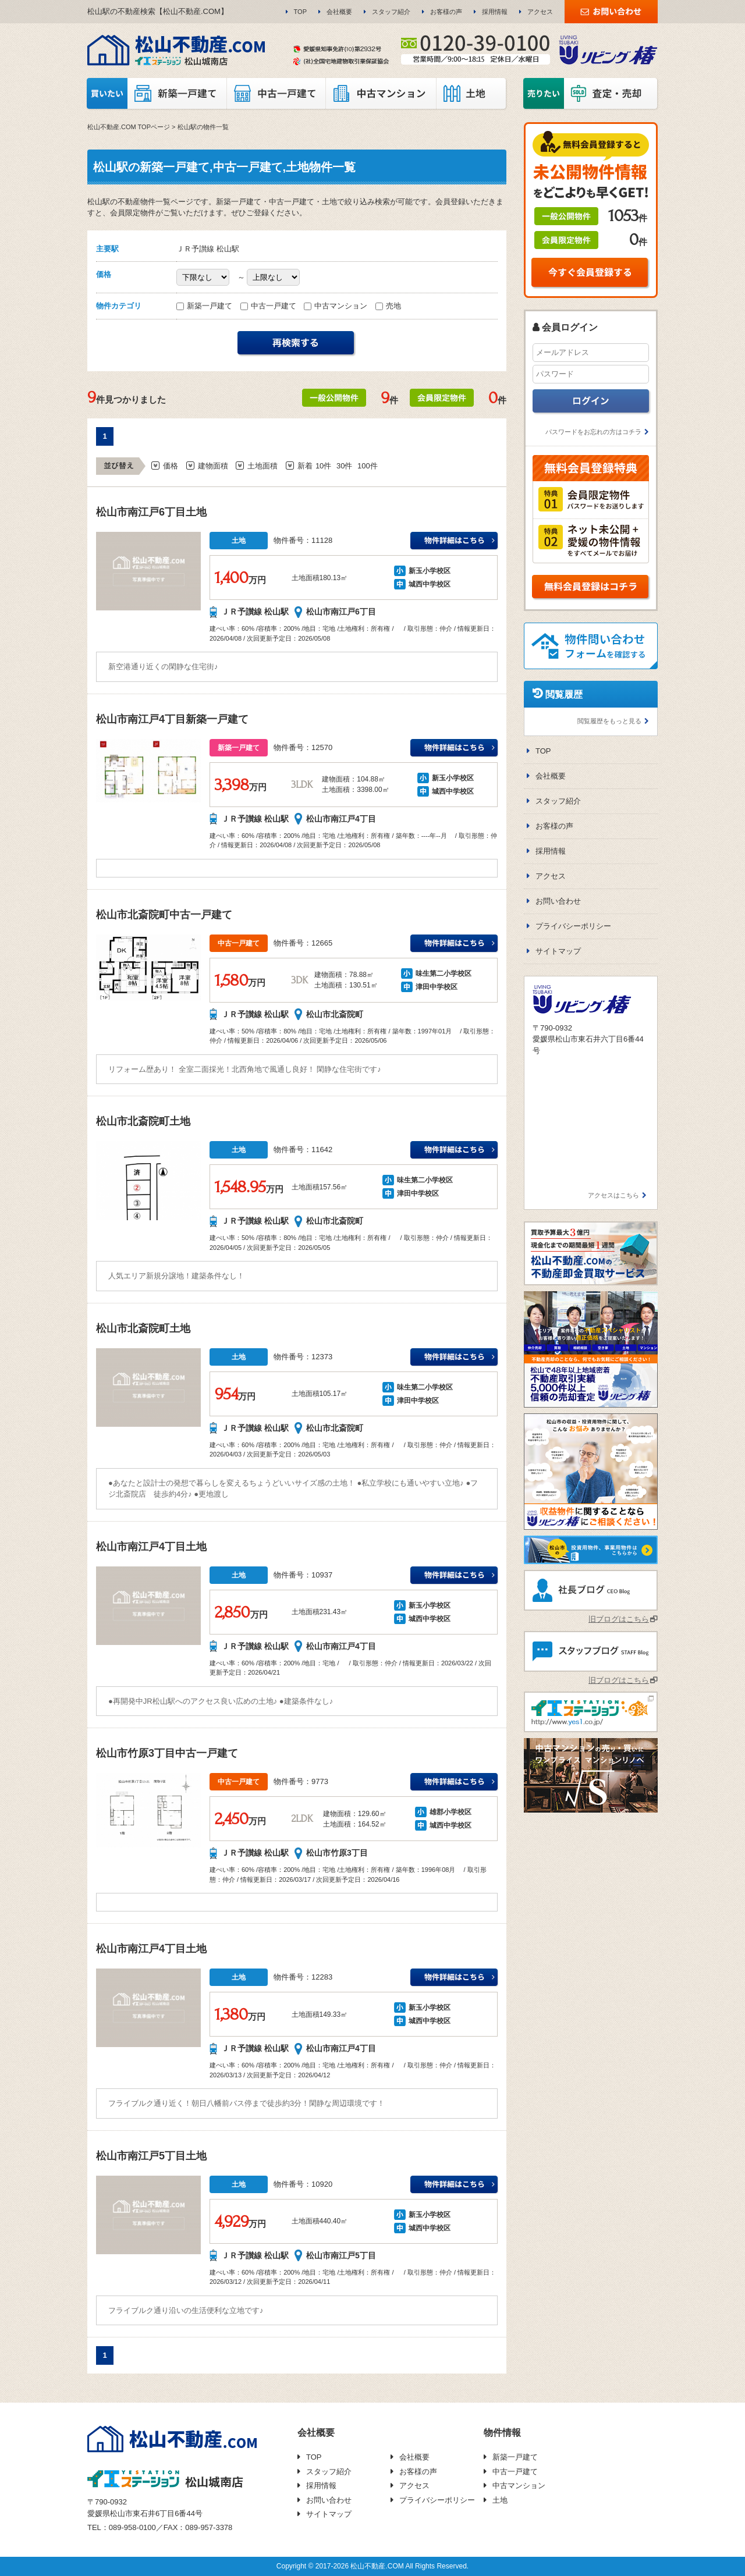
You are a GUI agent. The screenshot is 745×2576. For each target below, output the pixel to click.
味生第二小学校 (440, 973)
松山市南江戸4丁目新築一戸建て (172, 719)
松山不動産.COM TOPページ (128, 126)
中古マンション (337, 305)
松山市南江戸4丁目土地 (151, 1546)
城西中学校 (426, 584)
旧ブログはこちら (618, 1619)
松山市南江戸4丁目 (341, 818)
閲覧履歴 (564, 694)
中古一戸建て (269, 305)
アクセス (540, 11)
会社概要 (339, 11)
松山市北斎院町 (334, 1014)
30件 (344, 465)
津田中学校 (433, 987)
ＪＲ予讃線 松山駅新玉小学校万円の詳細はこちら (454, 541)
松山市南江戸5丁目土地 (151, 2156)
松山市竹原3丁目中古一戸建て (167, 1753)
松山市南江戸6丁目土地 (151, 512)
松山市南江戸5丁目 (341, 2255)
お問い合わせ (558, 901)
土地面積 (262, 465)
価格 (170, 465)
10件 (323, 465)
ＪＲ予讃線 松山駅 (255, 611)
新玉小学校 (426, 571)
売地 (388, 305)
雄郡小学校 (447, 1812)
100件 (367, 465)
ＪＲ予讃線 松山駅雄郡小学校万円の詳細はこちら (454, 1782)
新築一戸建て (205, 305)
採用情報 (495, 11)
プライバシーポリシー (573, 926)
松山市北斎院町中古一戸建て (164, 915)
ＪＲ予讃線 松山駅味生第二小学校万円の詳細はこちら (454, 944)
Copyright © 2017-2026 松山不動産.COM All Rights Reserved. (372, 2566)
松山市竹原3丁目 (337, 1852)
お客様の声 (446, 11)
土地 (500, 2500)
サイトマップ (558, 951)
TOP (300, 11)
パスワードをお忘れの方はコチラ (593, 431)
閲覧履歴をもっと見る (609, 720)
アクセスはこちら (613, 1195)
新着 (305, 465)
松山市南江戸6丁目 (341, 611)
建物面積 (213, 465)
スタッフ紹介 (391, 11)
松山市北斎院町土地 (143, 1121)
